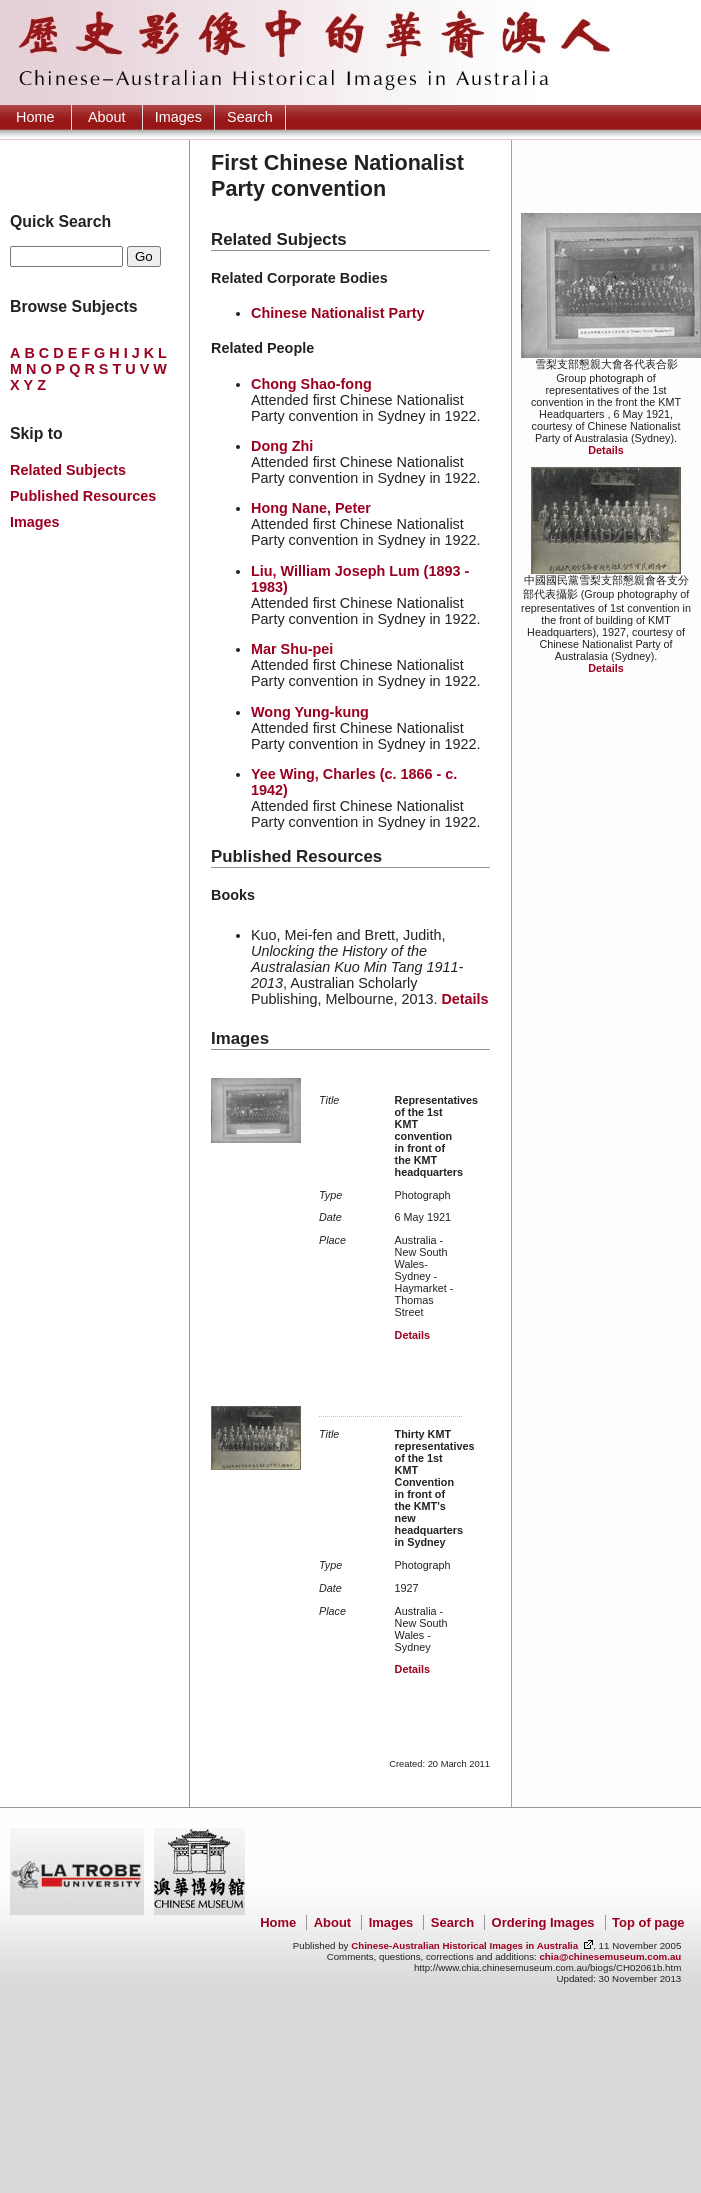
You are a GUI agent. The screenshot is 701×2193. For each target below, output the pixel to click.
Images (178, 117)
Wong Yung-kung (310, 712)
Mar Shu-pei (292, 649)
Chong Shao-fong (311, 384)
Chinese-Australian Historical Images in (464, 1945)
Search (250, 117)
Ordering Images (543, 1922)
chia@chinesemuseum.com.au (610, 1956)
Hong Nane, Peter (311, 508)
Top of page (648, 1922)
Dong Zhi (282, 446)
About (107, 117)
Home (35, 117)
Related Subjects (68, 470)
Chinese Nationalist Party (338, 313)
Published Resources (83, 496)
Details (605, 450)
